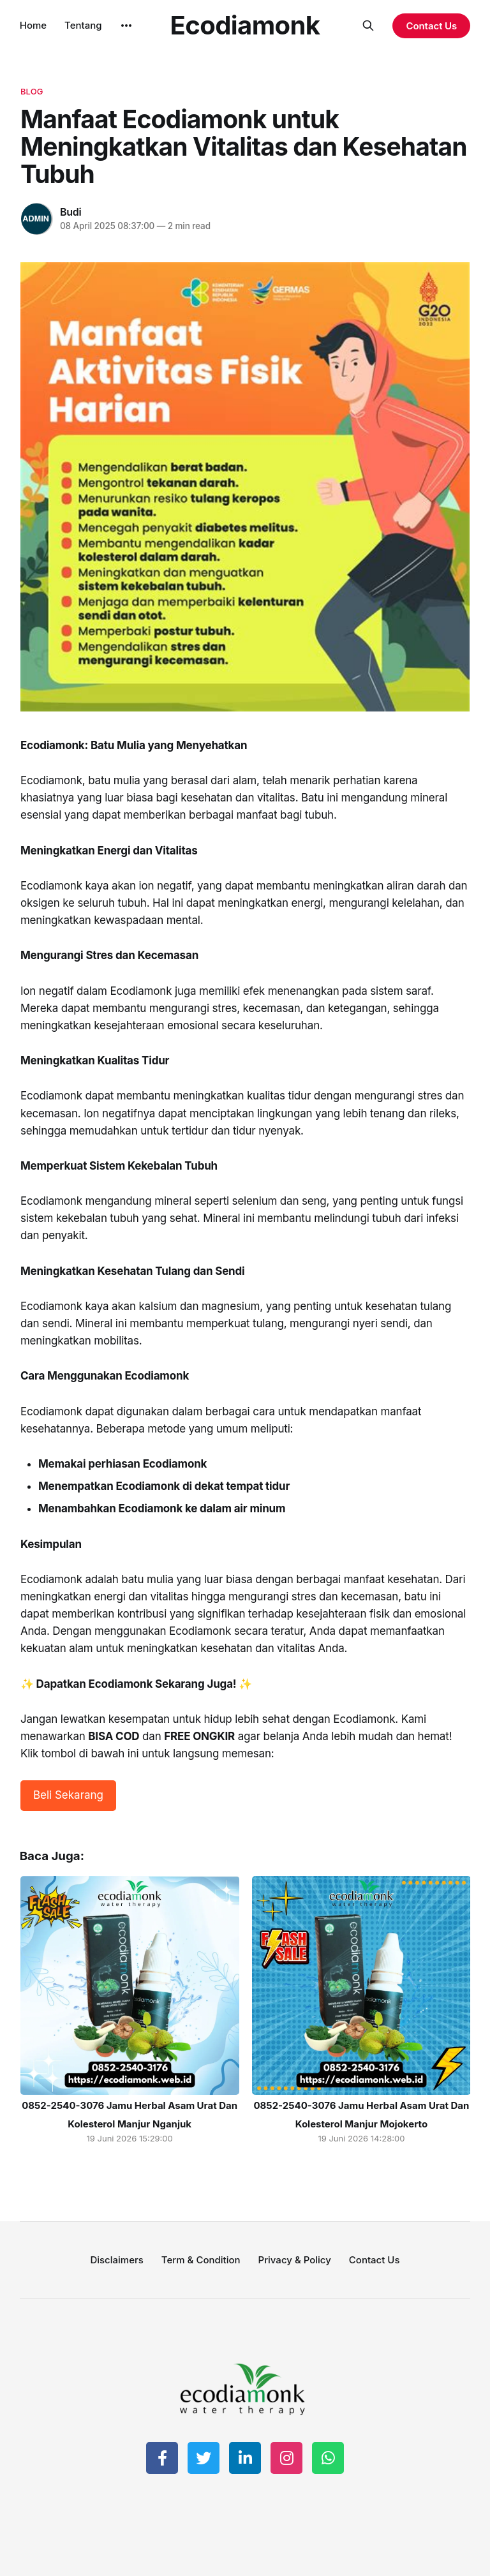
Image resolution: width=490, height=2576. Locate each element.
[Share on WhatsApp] (328, 2458)
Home (33, 25)
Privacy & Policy (294, 2260)
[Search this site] (368, 25)
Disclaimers (116, 2260)
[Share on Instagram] (286, 2458)
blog (31, 91)
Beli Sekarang (68, 1795)
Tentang (82, 25)
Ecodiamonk (245, 25)
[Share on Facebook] (162, 2458)
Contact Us (431, 26)
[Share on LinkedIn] (245, 2458)
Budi (71, 211)
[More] (126, 25)
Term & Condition (201, 2260)
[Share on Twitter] (203, 2458)
